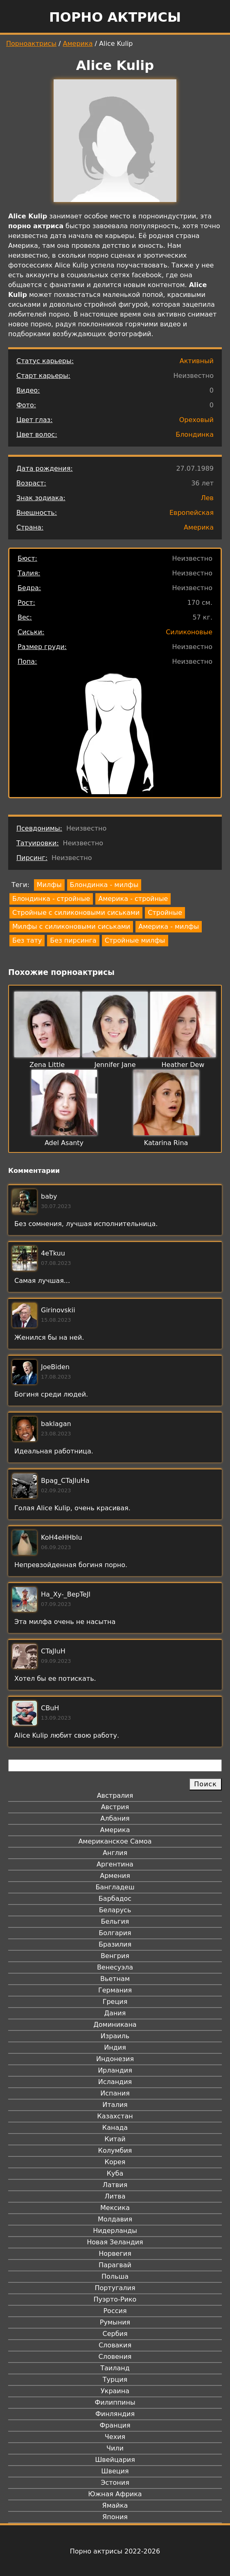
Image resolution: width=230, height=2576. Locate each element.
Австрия (115, 1807)
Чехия (115, 2437)
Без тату (27, 940)
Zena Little (47, 1065)
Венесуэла (115, 1967)
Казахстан (115, 2116)
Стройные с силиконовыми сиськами (76, 912)
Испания (115, 2093)
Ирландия (115, 2070)
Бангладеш (114, 1887)
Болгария (115, 1933)
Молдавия (115, 2219)
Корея (115, 2162)
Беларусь (115, 1910)
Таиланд (115, 2368)
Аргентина (115, 1864)
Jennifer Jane (115, 1065)
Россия (114, 2311)
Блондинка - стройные (51, 899)
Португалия (115, 2288)
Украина (115, 2391)
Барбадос (115, 1898)
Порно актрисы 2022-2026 (115, 2551)
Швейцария (115, 2460)
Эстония (115, 2482)
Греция (115, 2002)
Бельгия (115, 1921)
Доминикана (114, 2024)
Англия (115, 1853)
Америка (78, 43)
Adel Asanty (64, 1143)
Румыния (115, 2322)
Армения (115, 1876)
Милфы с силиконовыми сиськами (71, 926)
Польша (115, 2276)
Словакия (115, 2345)
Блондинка (195, 434)
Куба (115, 2173)
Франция (114, 2425)
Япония (115, 2517)
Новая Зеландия (115, 2242)
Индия (115, 2047)
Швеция (115, 2471)
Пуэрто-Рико (115, 2299)
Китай (114, 2139)
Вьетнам (115, 1979)
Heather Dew (183, 1065)
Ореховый (196, 420)
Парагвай (115, 2265)
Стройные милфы (135, 940)
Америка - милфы (168, 926)
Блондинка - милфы (104, 885)
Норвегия (115, 2253)
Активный (197, 361)
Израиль (115, 2036)
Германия (115, 1990)
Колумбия (115, 2150)
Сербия (114, 2334)
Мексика (115, 2208)
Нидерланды (115, 2231)
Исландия (115, 2082)
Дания (115, 2013)
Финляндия (115, 2414)
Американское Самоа (114, 1841)
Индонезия (115, 2059)
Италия (114, 2105)
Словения (115, 2356)
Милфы (49, 885)
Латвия (115, 2185)
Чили (115, 2448)
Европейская (191, 513)
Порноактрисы (31, 43)
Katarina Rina (166, 1143)
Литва (115, 2196)
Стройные (165, 912)
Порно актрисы (115, 17)
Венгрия (115, 1956)
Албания (114, 1818)
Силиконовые (189, 632)
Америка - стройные (133, 899)
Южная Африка (115, 2494)
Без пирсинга (73, 940)
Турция (115, 2379)
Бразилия (115, 1944)
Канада (115, 2127)
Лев (207, 498)
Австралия (115, 1795)
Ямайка (115, 2505)
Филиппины (115, 2402)
